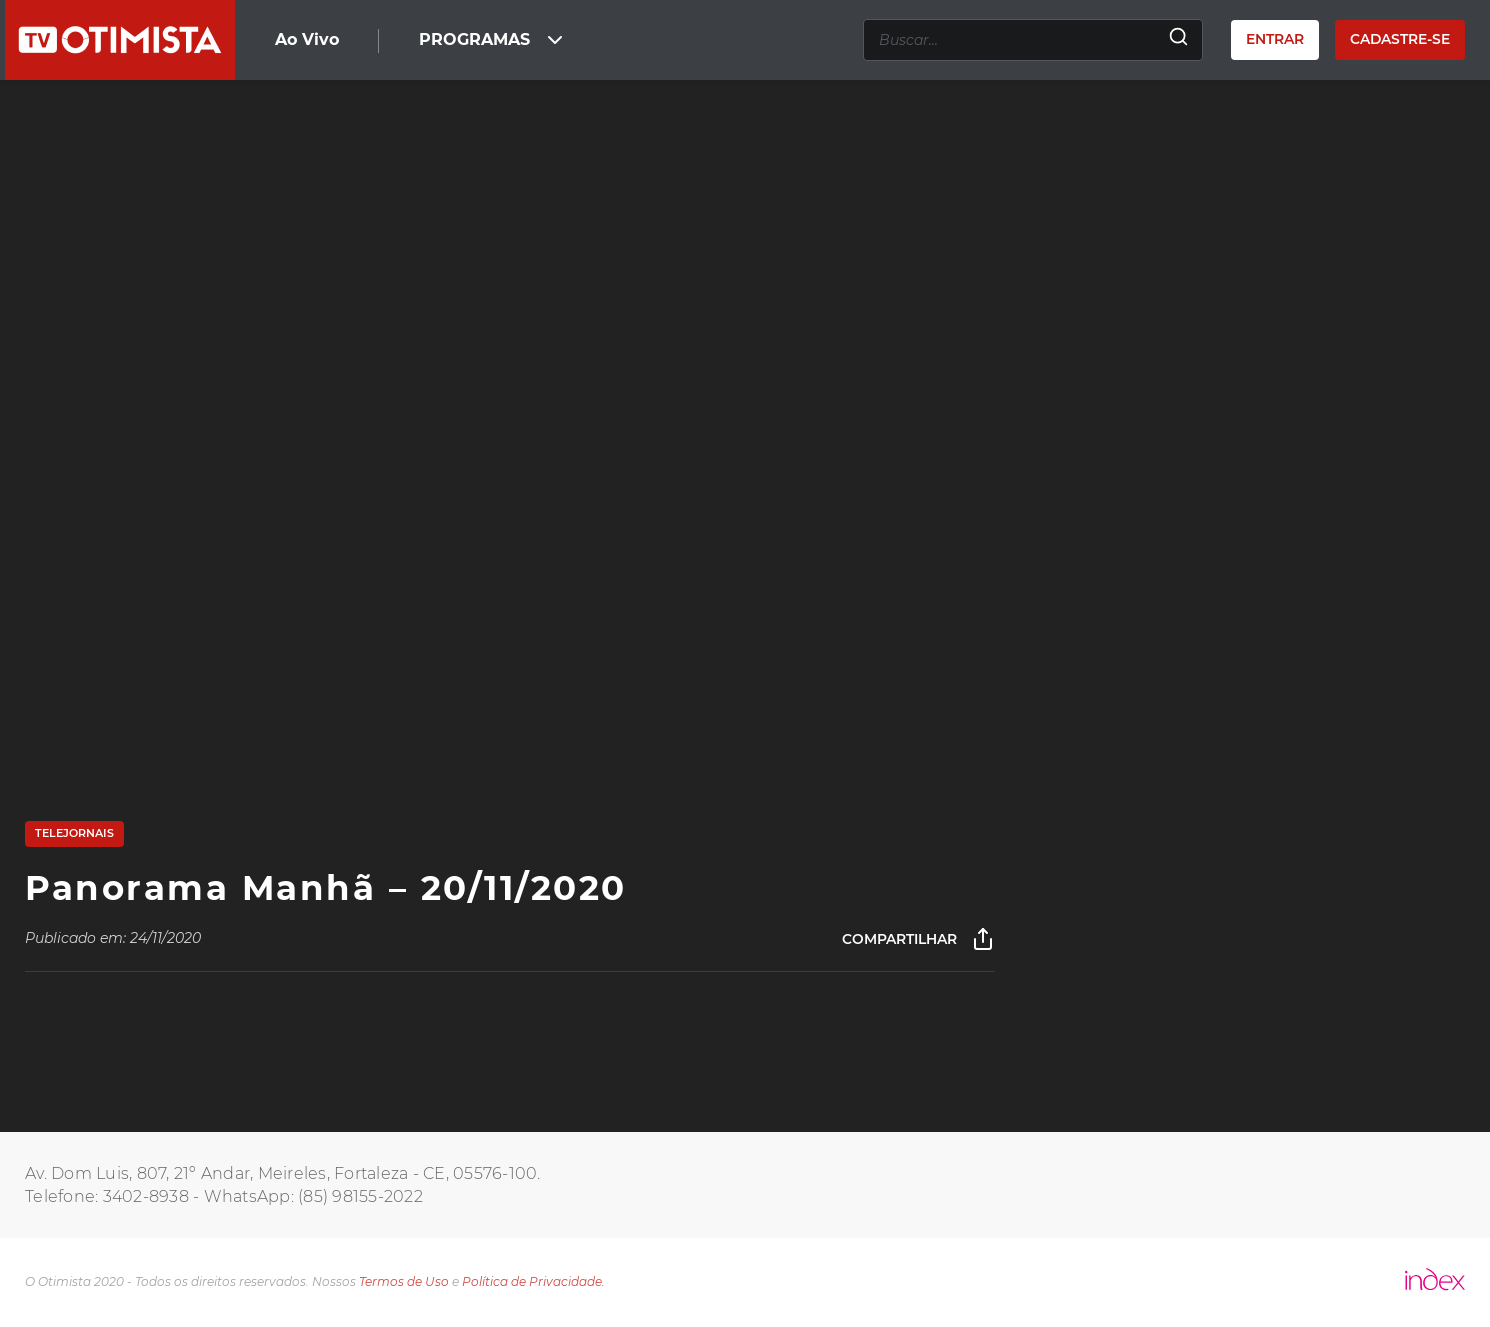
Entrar (1275, 39)
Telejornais (74, 833)
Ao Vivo (307, 39)
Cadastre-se (1400, 39)
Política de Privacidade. (533, 1281)
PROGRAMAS (493, 40)
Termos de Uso (404, 1281)
